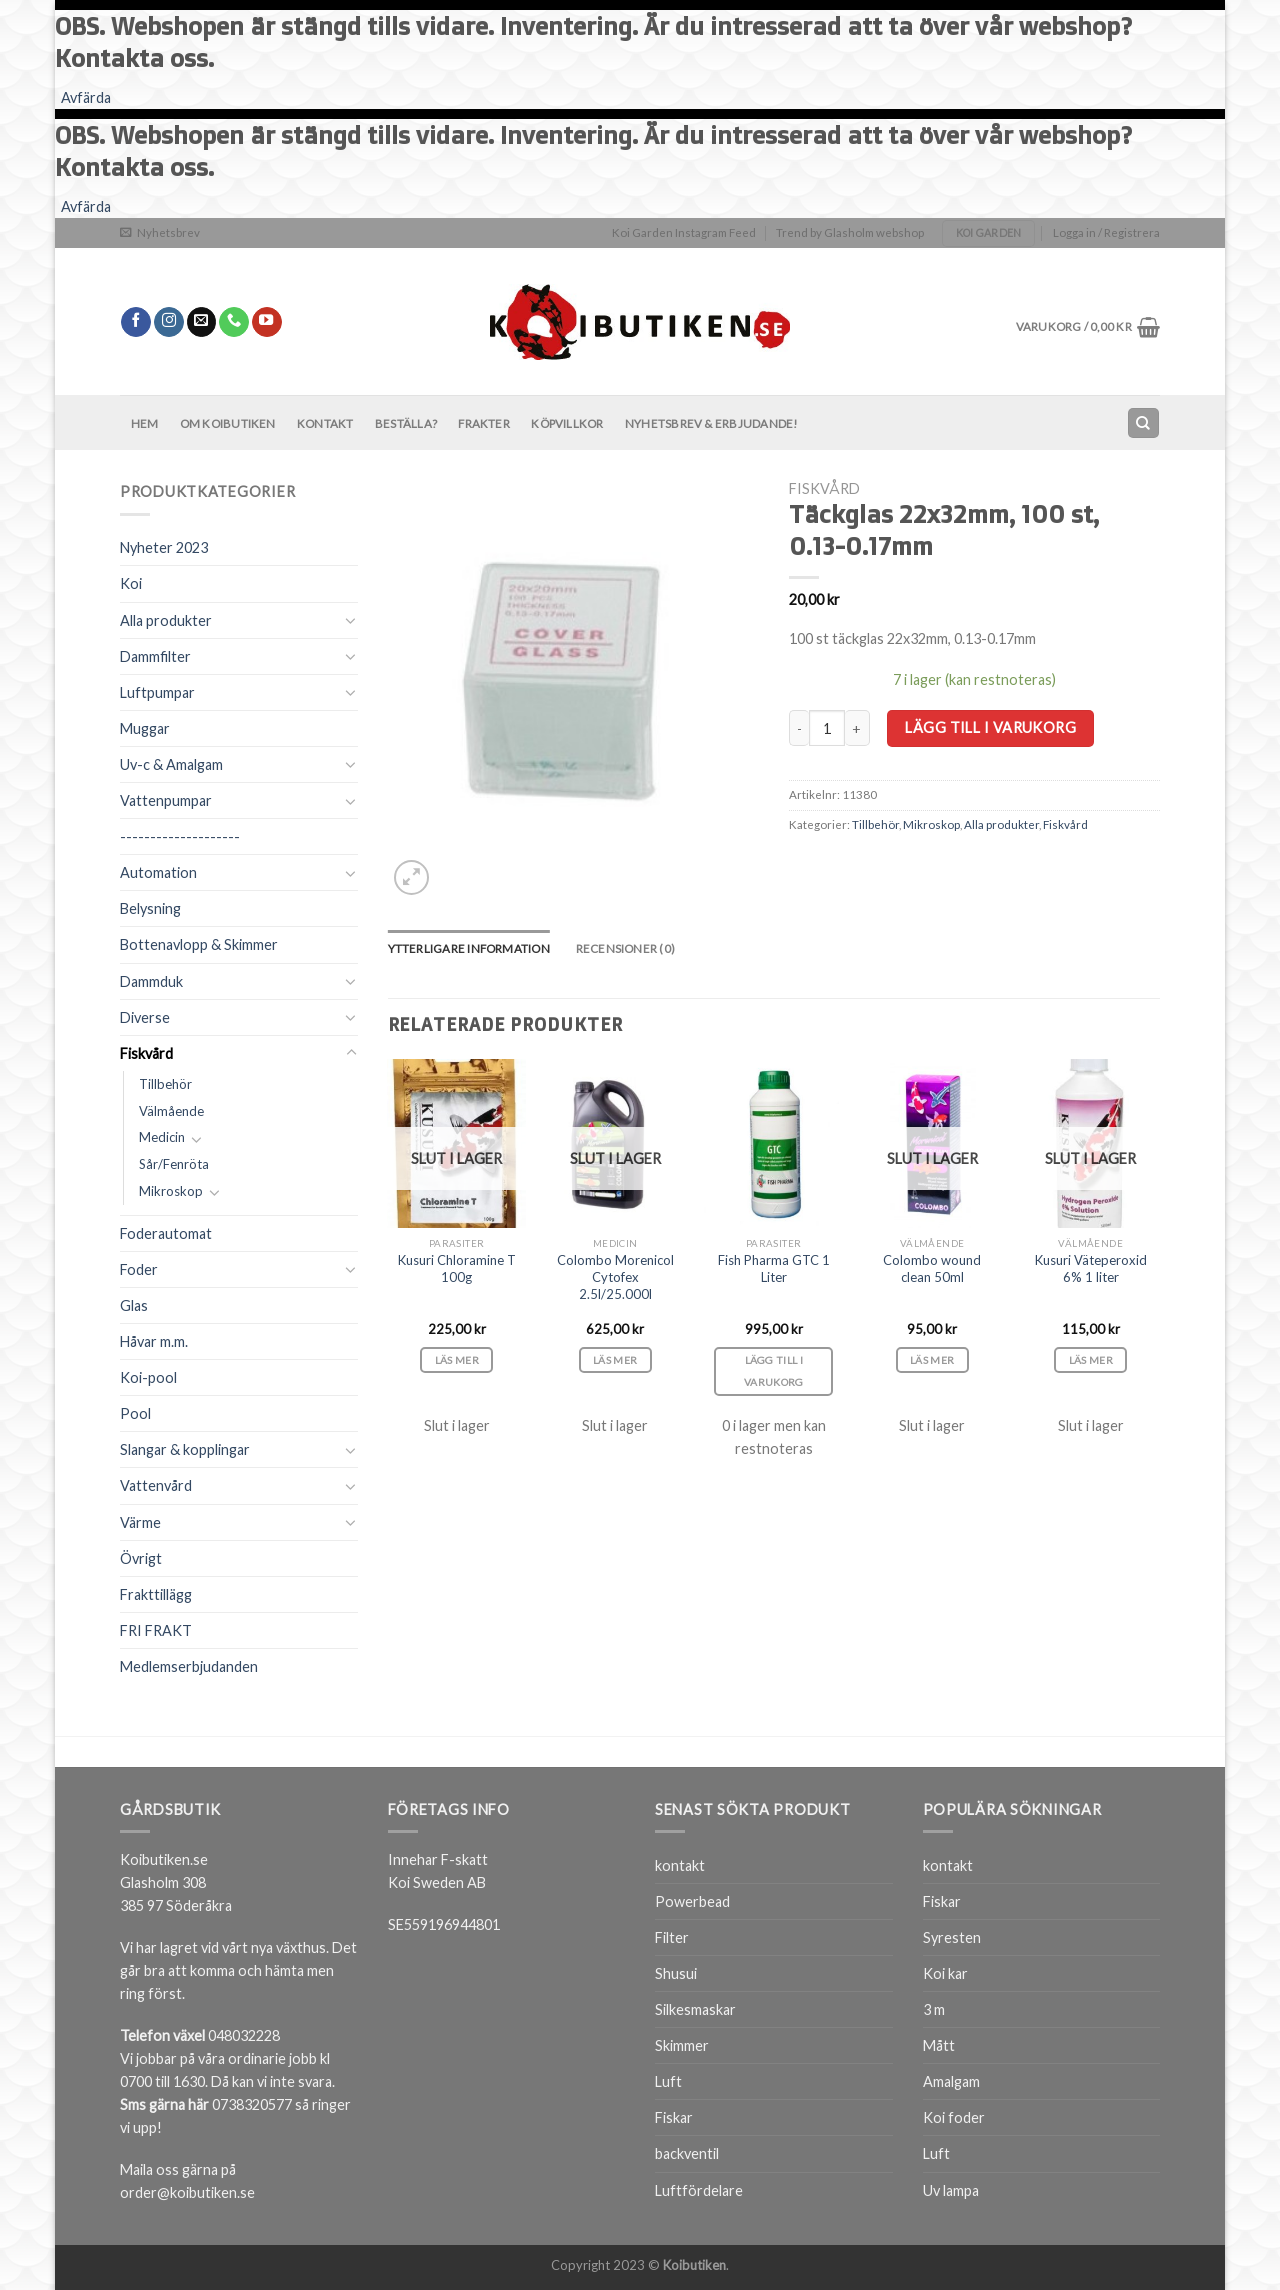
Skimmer (682, 2045)
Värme (140, 1522)
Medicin (162, 1137)
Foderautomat (166, 1233)
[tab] (469, 949)
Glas (134, 1305)
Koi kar (945, 1973)
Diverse (145, 1017)
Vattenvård (156, 1485)
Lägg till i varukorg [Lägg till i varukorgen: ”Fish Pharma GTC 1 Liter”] (774, 1371)
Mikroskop (171, 1191)
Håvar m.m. (154, 1341)
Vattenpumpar (166, 800)
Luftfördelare (699, 2190)
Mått (939, 2045)
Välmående (171, 1111)
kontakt (680, 1865)
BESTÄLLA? (406, 423)
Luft (668, 2081)
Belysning (150, 908)
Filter (672, 1937)
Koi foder (954, 2117)
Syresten (952, 1937)
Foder (139, 1269)
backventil (687, 2153)
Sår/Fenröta (174, 1164)
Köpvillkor (567, 423)
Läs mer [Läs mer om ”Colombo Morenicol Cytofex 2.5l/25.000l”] (615, 1360)
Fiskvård (146, 1053)
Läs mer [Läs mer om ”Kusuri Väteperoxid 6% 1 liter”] (1091, 1360)
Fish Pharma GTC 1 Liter (774, 1268)
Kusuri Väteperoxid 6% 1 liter (1091, 1268)
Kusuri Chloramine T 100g (457, 1268)
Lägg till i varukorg (990, 727)
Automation (158, 872)
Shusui (676, 1973)
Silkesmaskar (695, 2009)
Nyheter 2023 (164, 547)
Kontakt (325, 423)
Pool (135, 1413)
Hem (145, 423)
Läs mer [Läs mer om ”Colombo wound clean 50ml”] (932, 1360)
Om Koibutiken (228, 423)
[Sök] (1143, 423)
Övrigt (141, 1558)
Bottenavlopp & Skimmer (199, 944)
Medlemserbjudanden (189, 1666)
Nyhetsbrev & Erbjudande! (711, 423)
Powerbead (692, 1901)
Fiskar (674, 2117)
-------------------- (180, 836)
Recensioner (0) (625, 948)
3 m (934, 2009)
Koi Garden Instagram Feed (684, 232)
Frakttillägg (156, 1594)
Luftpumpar (157, 692)
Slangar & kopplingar (185, 1449)
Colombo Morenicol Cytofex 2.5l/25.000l (615, 1277)
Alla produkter (166, 620)
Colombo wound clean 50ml (932, 1268)
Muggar (145, 728)
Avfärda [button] (86, 97)
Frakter (484, 423)
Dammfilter (155, 656)
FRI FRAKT (156, 1630)
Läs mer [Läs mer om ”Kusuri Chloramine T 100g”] (457, 1360)
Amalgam (951, 2081)
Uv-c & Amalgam (171, 764)
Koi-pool (148, 1377)
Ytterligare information (469, 948)
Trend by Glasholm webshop (850, 232)
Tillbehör (165, 1084)
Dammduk (151, 981)
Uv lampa (951, 2190)
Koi (131, 583)
